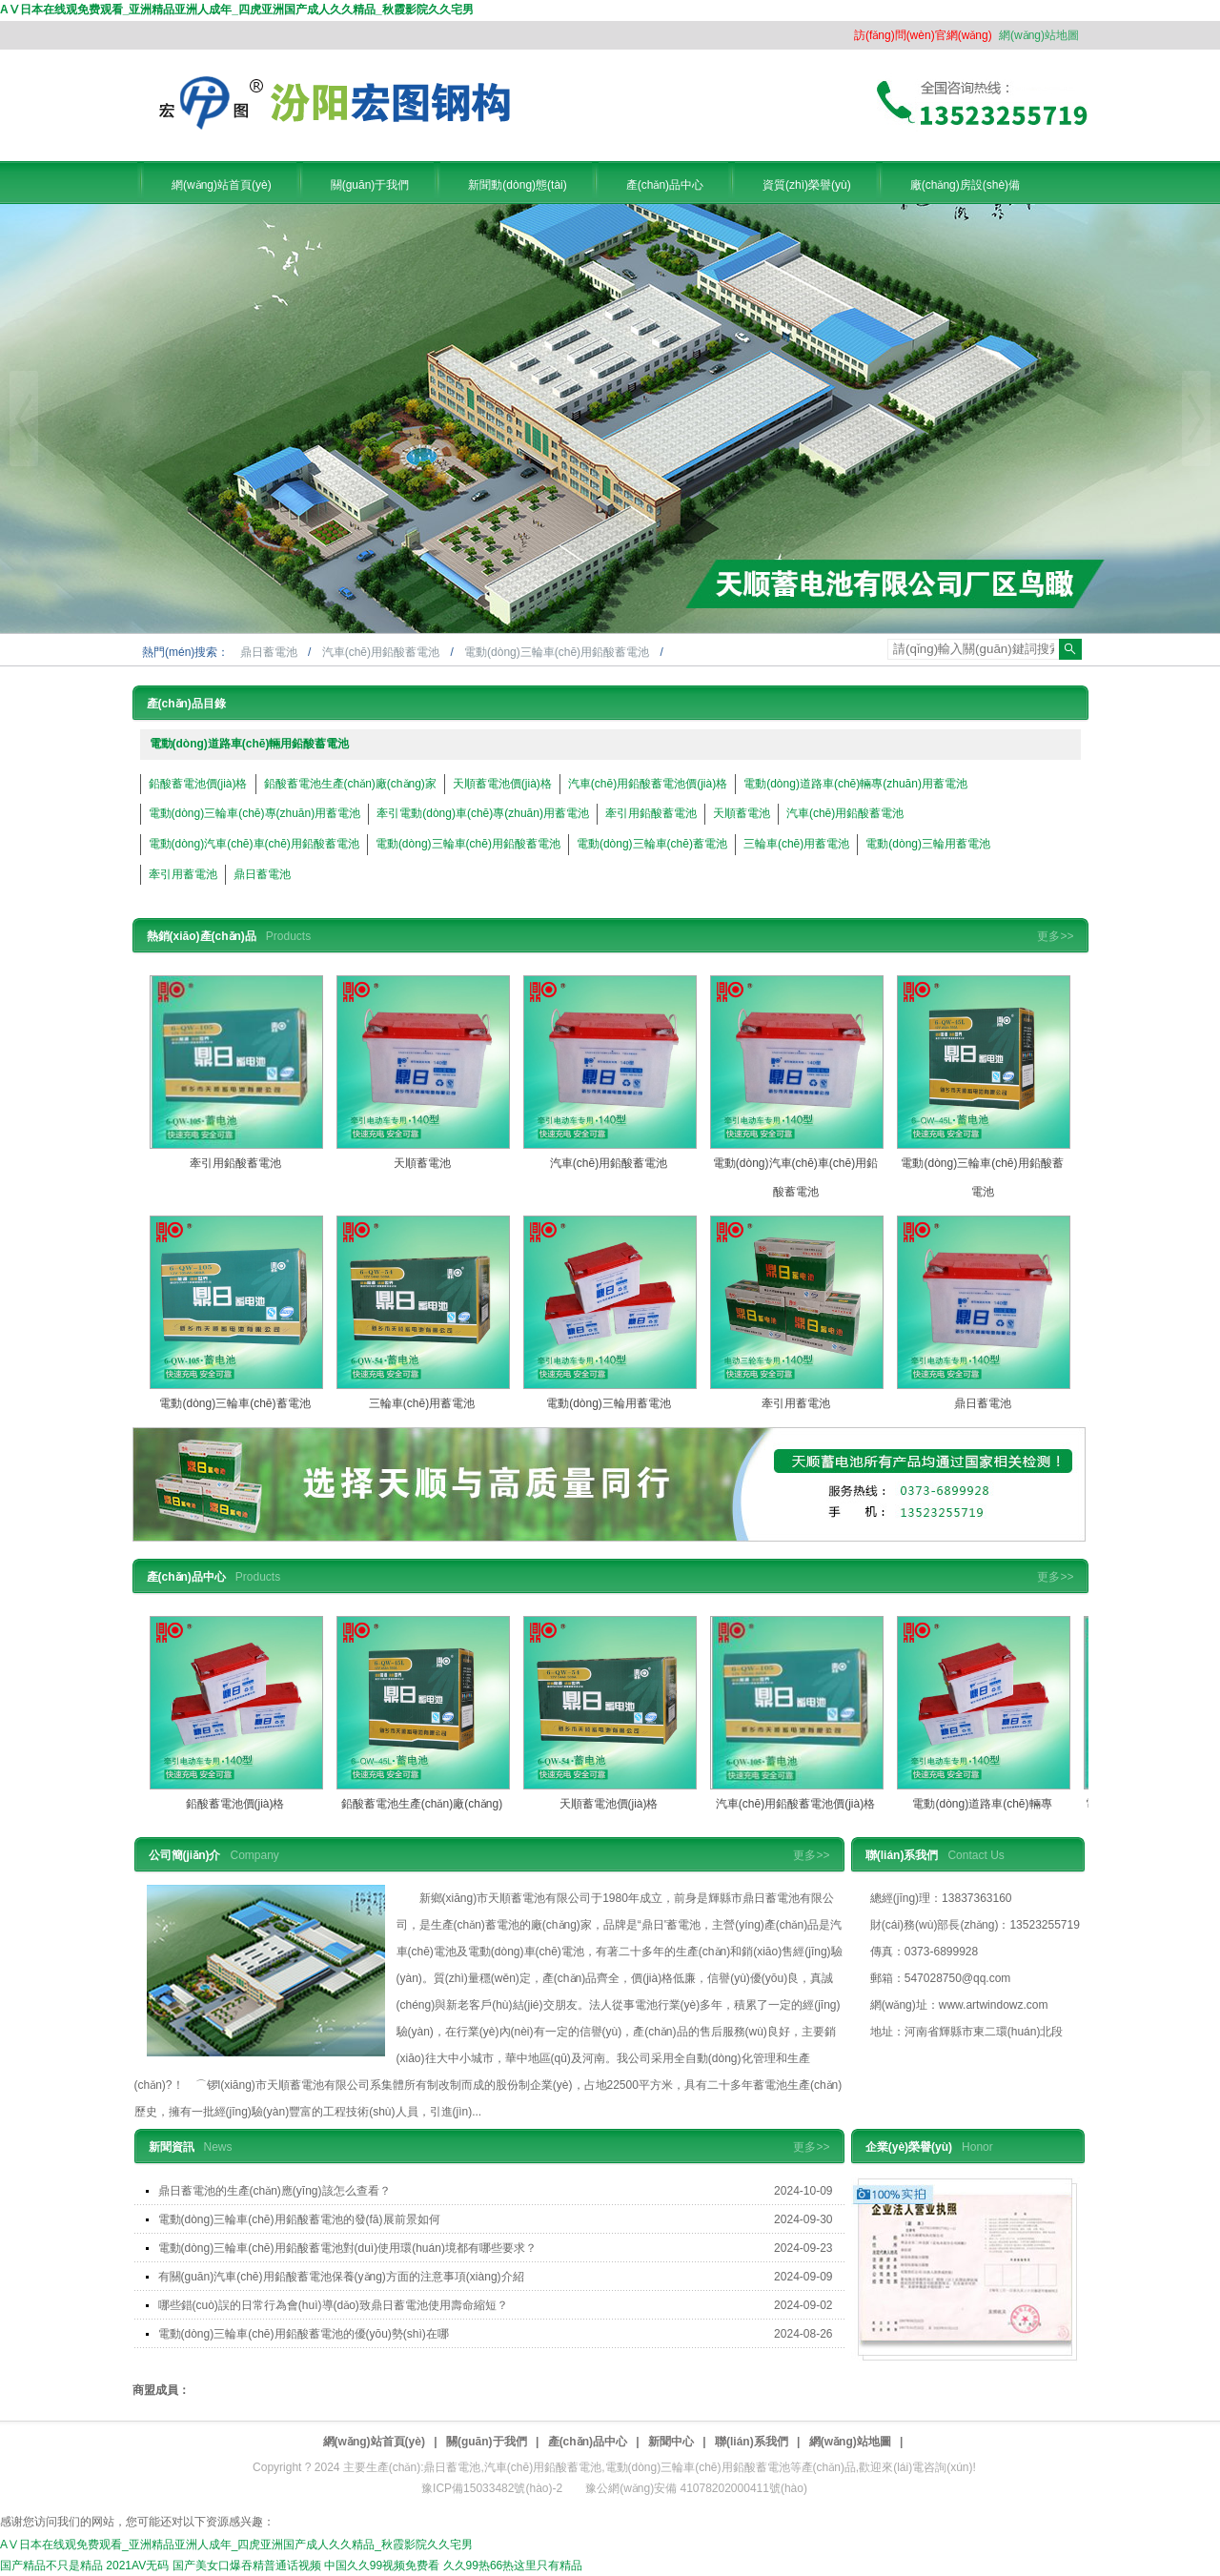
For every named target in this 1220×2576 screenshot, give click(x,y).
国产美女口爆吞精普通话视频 (247, 2565)
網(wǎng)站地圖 (1039, 35)
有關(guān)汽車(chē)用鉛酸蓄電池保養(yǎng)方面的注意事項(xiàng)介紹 (341, 2276)
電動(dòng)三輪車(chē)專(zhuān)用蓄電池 (255, 813)
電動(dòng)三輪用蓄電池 (927, 843)
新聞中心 (671, 2441)
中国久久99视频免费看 (381, 2565)
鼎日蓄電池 (270, 652)
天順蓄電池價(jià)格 (502, 783)
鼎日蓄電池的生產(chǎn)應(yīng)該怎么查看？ (274, 2191)
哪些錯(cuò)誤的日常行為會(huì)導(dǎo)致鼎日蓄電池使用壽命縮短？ (333, 2305)
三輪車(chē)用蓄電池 (796, 843)
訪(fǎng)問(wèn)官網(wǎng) (923, 35)
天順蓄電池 (741, 813)
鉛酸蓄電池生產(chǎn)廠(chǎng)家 (350, 783)
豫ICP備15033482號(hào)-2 (491, 2488)
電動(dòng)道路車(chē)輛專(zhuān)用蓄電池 (855, 783)
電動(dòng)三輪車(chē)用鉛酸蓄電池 (558, 652)
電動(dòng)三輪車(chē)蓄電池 (652, 843)
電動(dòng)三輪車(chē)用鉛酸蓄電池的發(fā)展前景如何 (299, 2219)
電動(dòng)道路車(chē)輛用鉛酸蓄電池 (250, 743)
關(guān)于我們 (486, 2441)
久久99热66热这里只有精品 (513, 2565)
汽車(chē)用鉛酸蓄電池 (382, 652)
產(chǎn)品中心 (587, 2441)
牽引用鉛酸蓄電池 (651, 813)
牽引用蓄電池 (183, 874)
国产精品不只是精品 (51, 2565)
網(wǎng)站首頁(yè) (374, 2441)
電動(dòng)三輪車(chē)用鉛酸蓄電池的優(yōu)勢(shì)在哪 (303, 2334)
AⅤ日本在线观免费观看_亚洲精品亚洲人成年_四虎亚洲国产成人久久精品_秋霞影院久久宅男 (237, 9)
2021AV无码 (137, 2565)
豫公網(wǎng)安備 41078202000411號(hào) (696, 2488)
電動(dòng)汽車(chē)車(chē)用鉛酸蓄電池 (254, 843)
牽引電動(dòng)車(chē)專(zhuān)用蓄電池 (482, 813)
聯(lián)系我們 (751, 2441)
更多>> (1055, 936)
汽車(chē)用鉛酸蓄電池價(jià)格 (647, 783)
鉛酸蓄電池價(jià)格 (198, 783)
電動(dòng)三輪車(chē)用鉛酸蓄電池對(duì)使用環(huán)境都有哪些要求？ (347, 2248)
